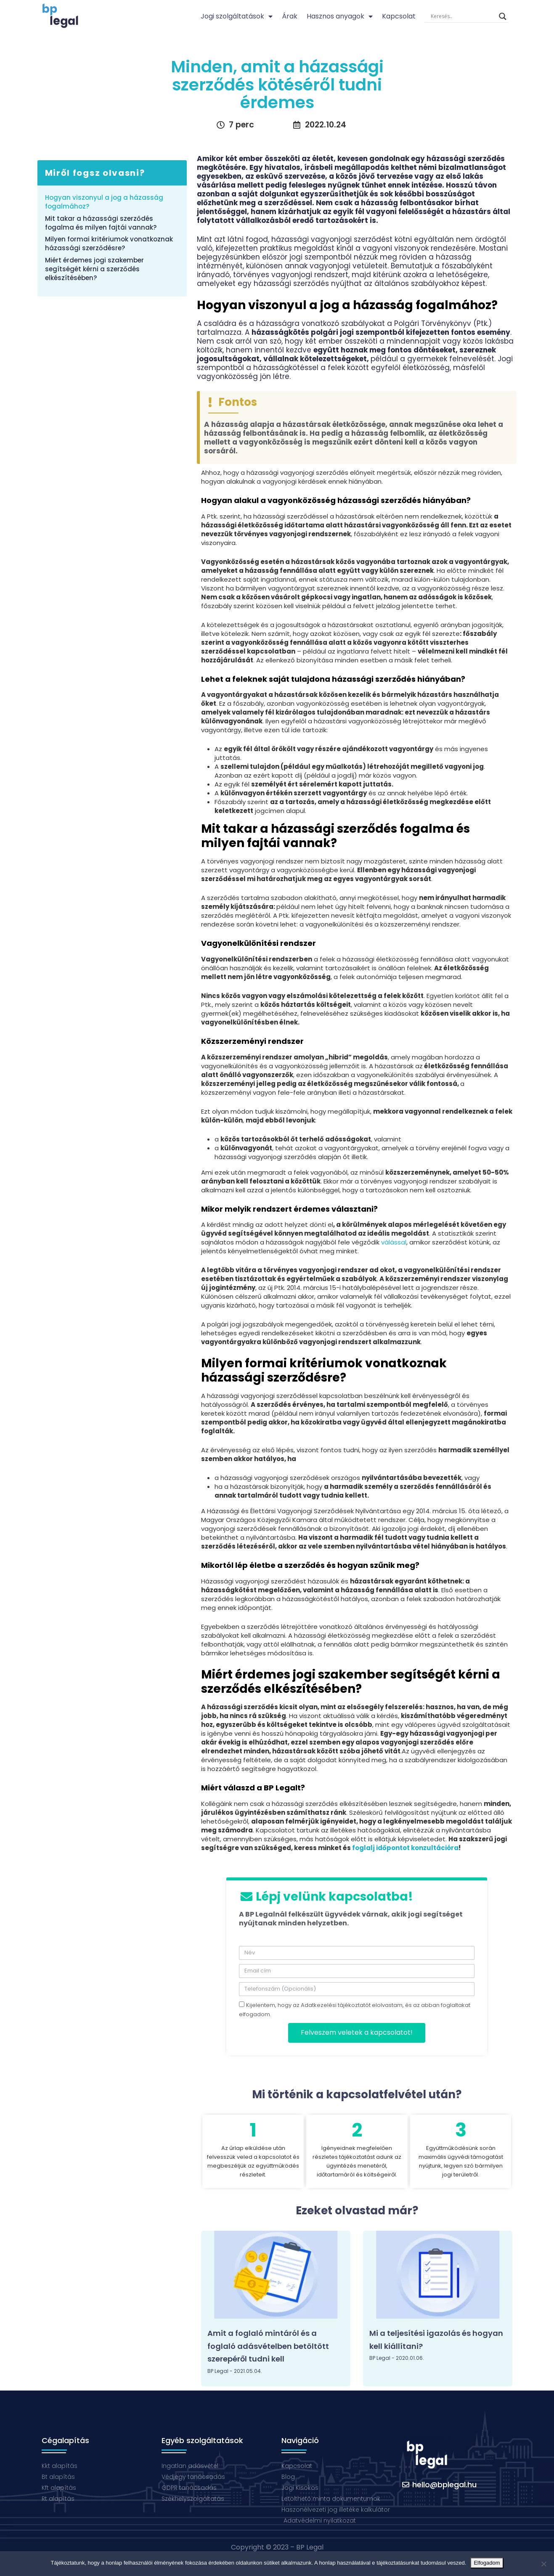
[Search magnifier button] (503, 16)
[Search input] (463, 16)
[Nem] (543, 2564)
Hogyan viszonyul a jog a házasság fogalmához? (104, 202)
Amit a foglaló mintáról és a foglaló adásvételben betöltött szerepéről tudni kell (268, 2346)
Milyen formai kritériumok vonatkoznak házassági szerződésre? (109, 243)
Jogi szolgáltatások (237, 16)
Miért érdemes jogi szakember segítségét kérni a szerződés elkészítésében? (94, 269)
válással (393, 1242)
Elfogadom (487, 2563)
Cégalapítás (65, 2440)
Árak (289, 16)
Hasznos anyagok (340, 16)
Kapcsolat (399, 16)
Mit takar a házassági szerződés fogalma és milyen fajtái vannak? (100, 223)
